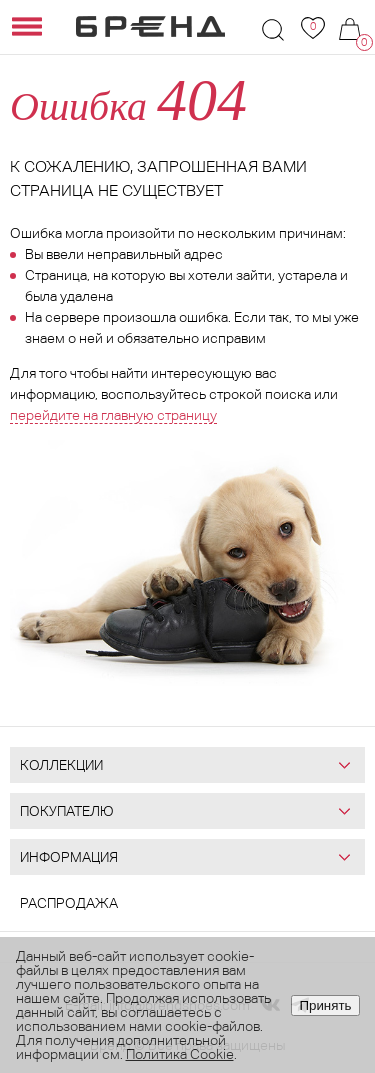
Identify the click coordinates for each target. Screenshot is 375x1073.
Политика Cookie (180, 1054)
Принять (325, 1005)
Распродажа (69, 903)
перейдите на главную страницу (113, 415)
